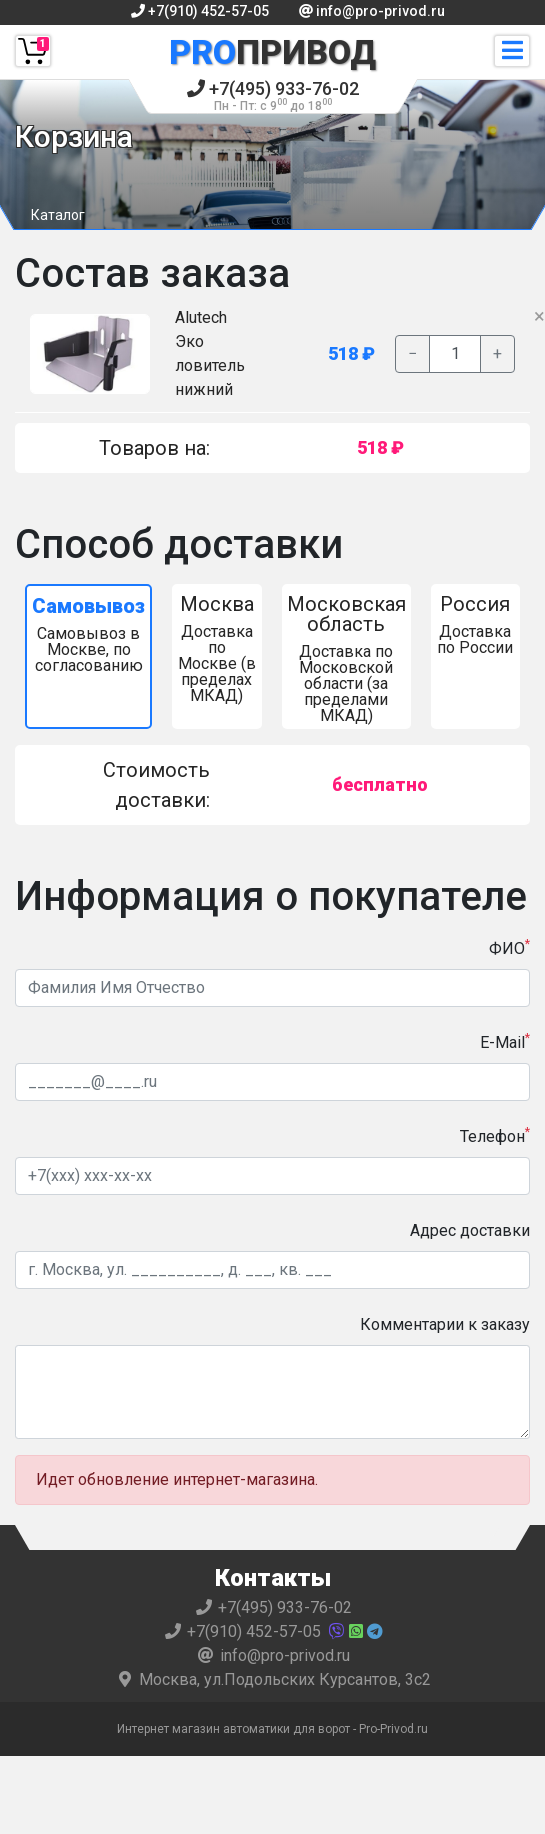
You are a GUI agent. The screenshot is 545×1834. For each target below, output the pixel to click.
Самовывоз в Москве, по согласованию (88, 634)
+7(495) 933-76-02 (273, 95)
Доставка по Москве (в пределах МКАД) (217, 648)
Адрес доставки (470, 1230)
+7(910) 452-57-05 (200, 11)
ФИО (509, 947)
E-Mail (505, 1041)
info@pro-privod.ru (372, 11)
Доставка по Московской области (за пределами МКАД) (346, 658)
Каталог (58, 215)
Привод (272, 52)
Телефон (495, 1135)
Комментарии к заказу (445, 1324)
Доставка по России (476, 624)
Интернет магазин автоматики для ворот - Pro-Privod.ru (272, 1729)
